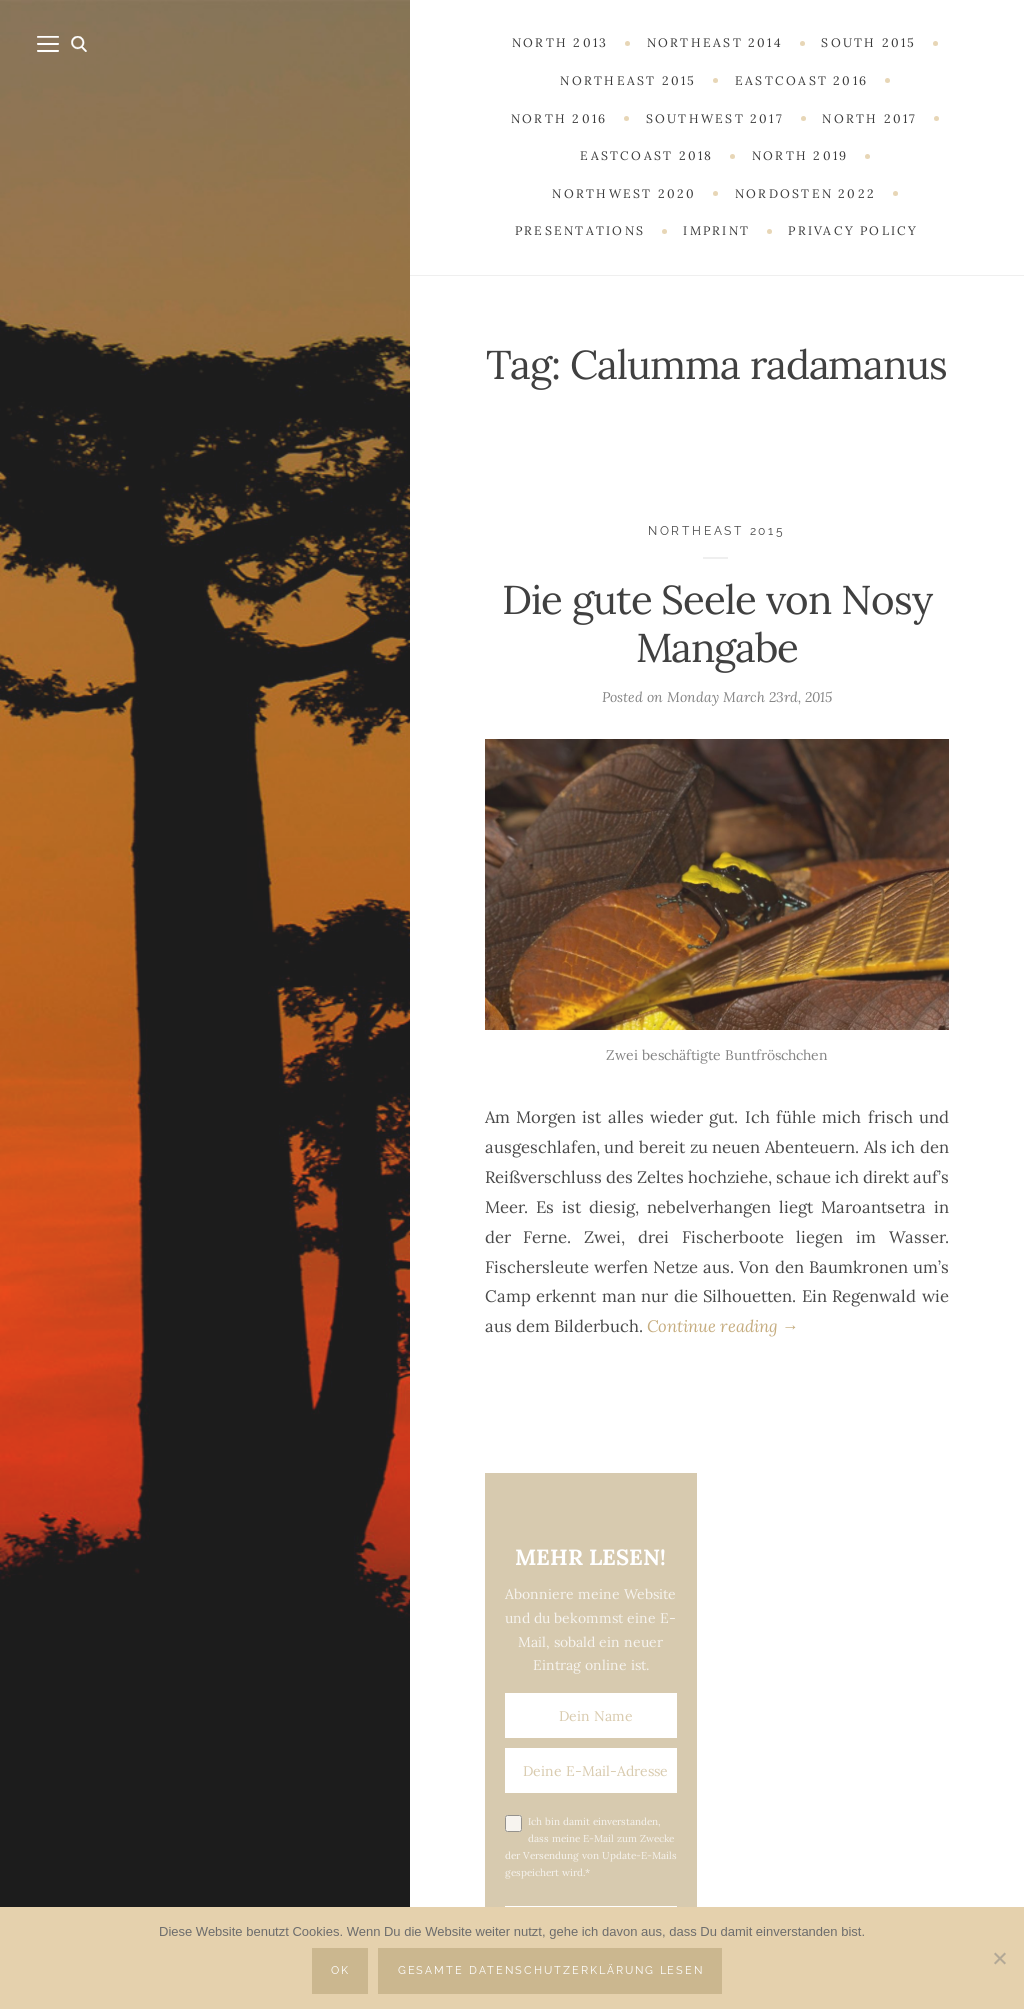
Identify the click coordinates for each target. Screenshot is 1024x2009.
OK (340, 1970)
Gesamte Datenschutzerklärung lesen (551, 1970)
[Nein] (999, 1958)
